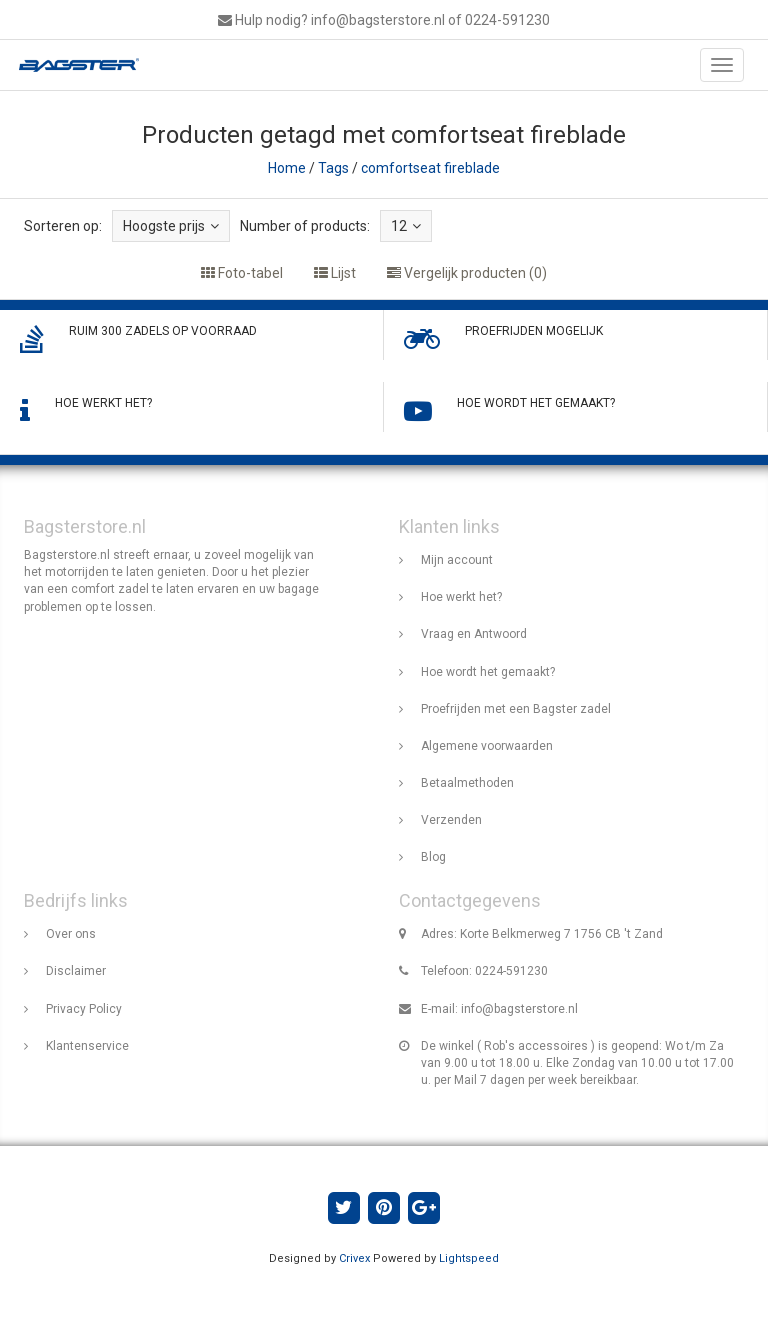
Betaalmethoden (467, 783)
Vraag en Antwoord (474, 634)
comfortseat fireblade (430, 168)
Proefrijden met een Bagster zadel (516, 709)
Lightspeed (469, 1258)
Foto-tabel (242, 273)
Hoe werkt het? (461, 597)
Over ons (71, 934)
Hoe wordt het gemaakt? (488, 672)
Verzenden (451, 820)
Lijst (335, 273)
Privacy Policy (84, 1009)
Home (287, 168)
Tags (333, 168)
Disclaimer (76, 971)
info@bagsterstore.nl (519, 1009)
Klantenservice (87, 1046)
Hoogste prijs (171, 226)
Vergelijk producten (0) (467, 273)
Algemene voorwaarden (487, 746)
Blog (433, 857)
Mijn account (457, 560)
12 (406, 226)
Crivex (354, 1258)
